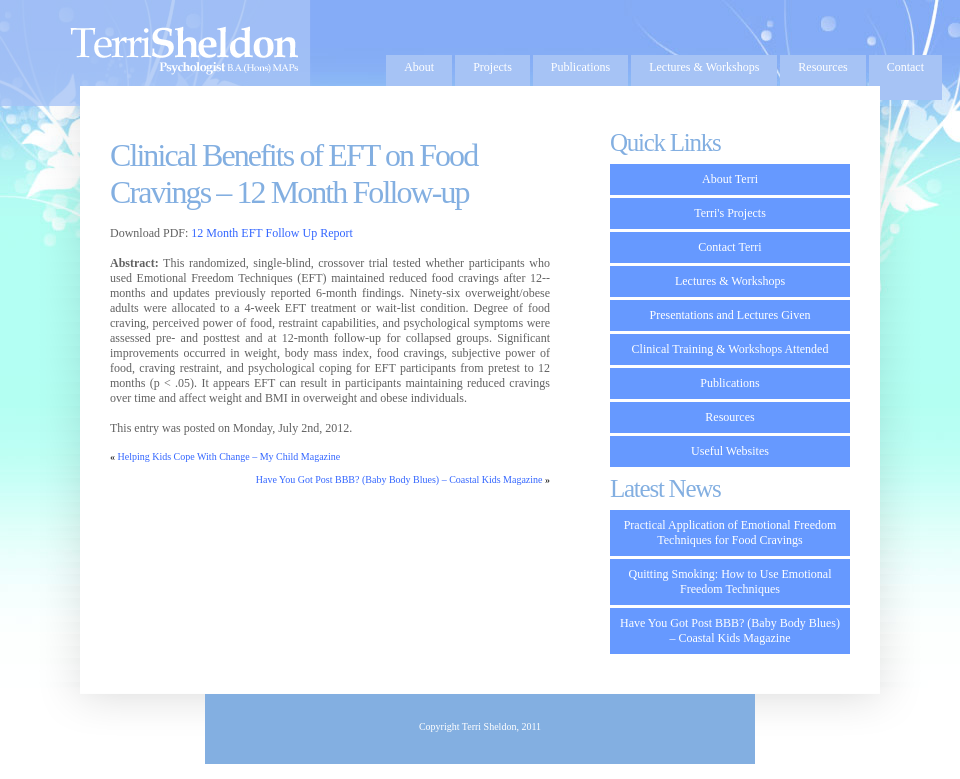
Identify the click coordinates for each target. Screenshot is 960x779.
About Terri (730, 179)
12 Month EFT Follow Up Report (271, 233)
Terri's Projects (730, 213)
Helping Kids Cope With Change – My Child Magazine (229, 456)
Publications (580, 67)
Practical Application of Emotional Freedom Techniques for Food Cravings (730, 532)
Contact (905, 67)
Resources (822, 67)
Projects (492, 67)
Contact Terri (729, 247)
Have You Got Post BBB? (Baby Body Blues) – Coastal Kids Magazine (399, 479)
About (419, 67)
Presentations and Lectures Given (730, 315)
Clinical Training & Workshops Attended (730, 349)
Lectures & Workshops (704, 67)
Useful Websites (730, 451)
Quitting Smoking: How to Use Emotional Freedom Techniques (730, 581)
